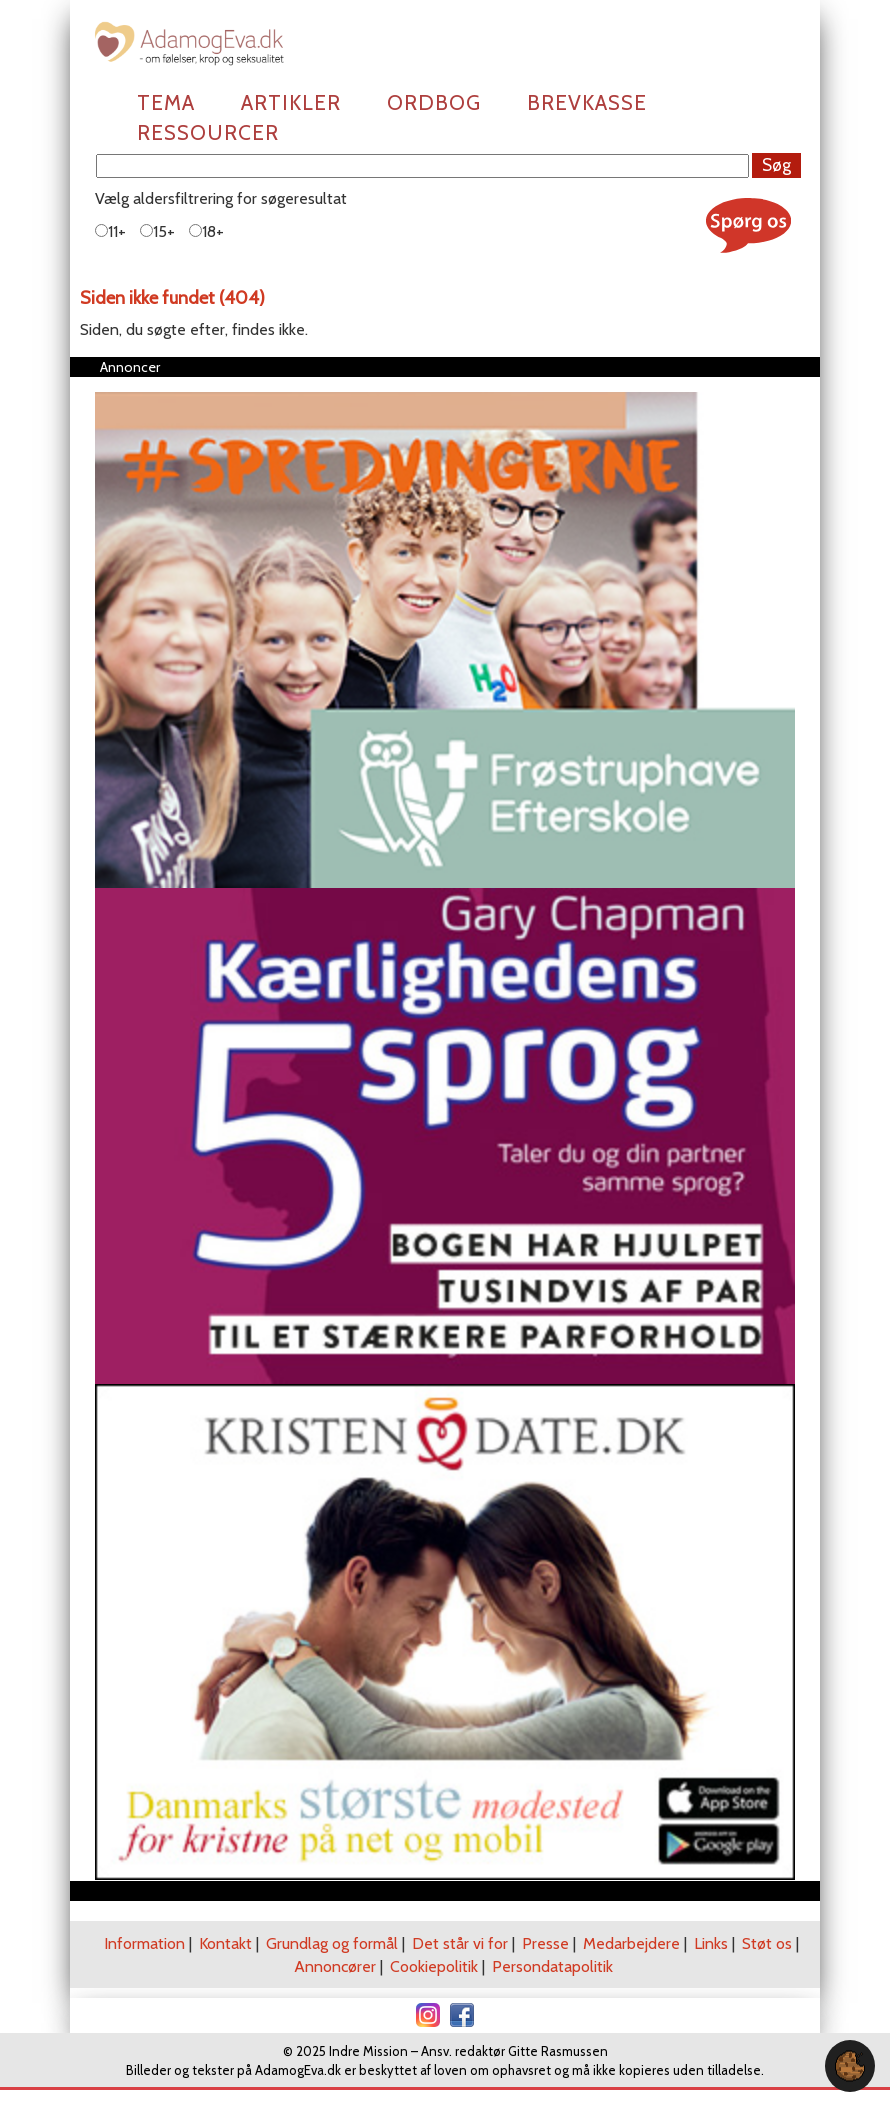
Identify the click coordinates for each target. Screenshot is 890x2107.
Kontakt (225, 1943)
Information (144, 1943)
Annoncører (335, 1966)
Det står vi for (460, 1943)
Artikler (291, 102)
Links (711, 1943)
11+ (110, 231)
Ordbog (434, 102)
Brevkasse (587, 102)
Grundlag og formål (332, 1943)
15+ (157, 231)
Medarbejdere (631, 1943)
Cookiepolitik (434, 1966)
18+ (206, 231)
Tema (166, 102)
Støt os (767, 1943)
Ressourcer (208, 132)
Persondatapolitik (552, 1966)
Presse (545, 1943)
